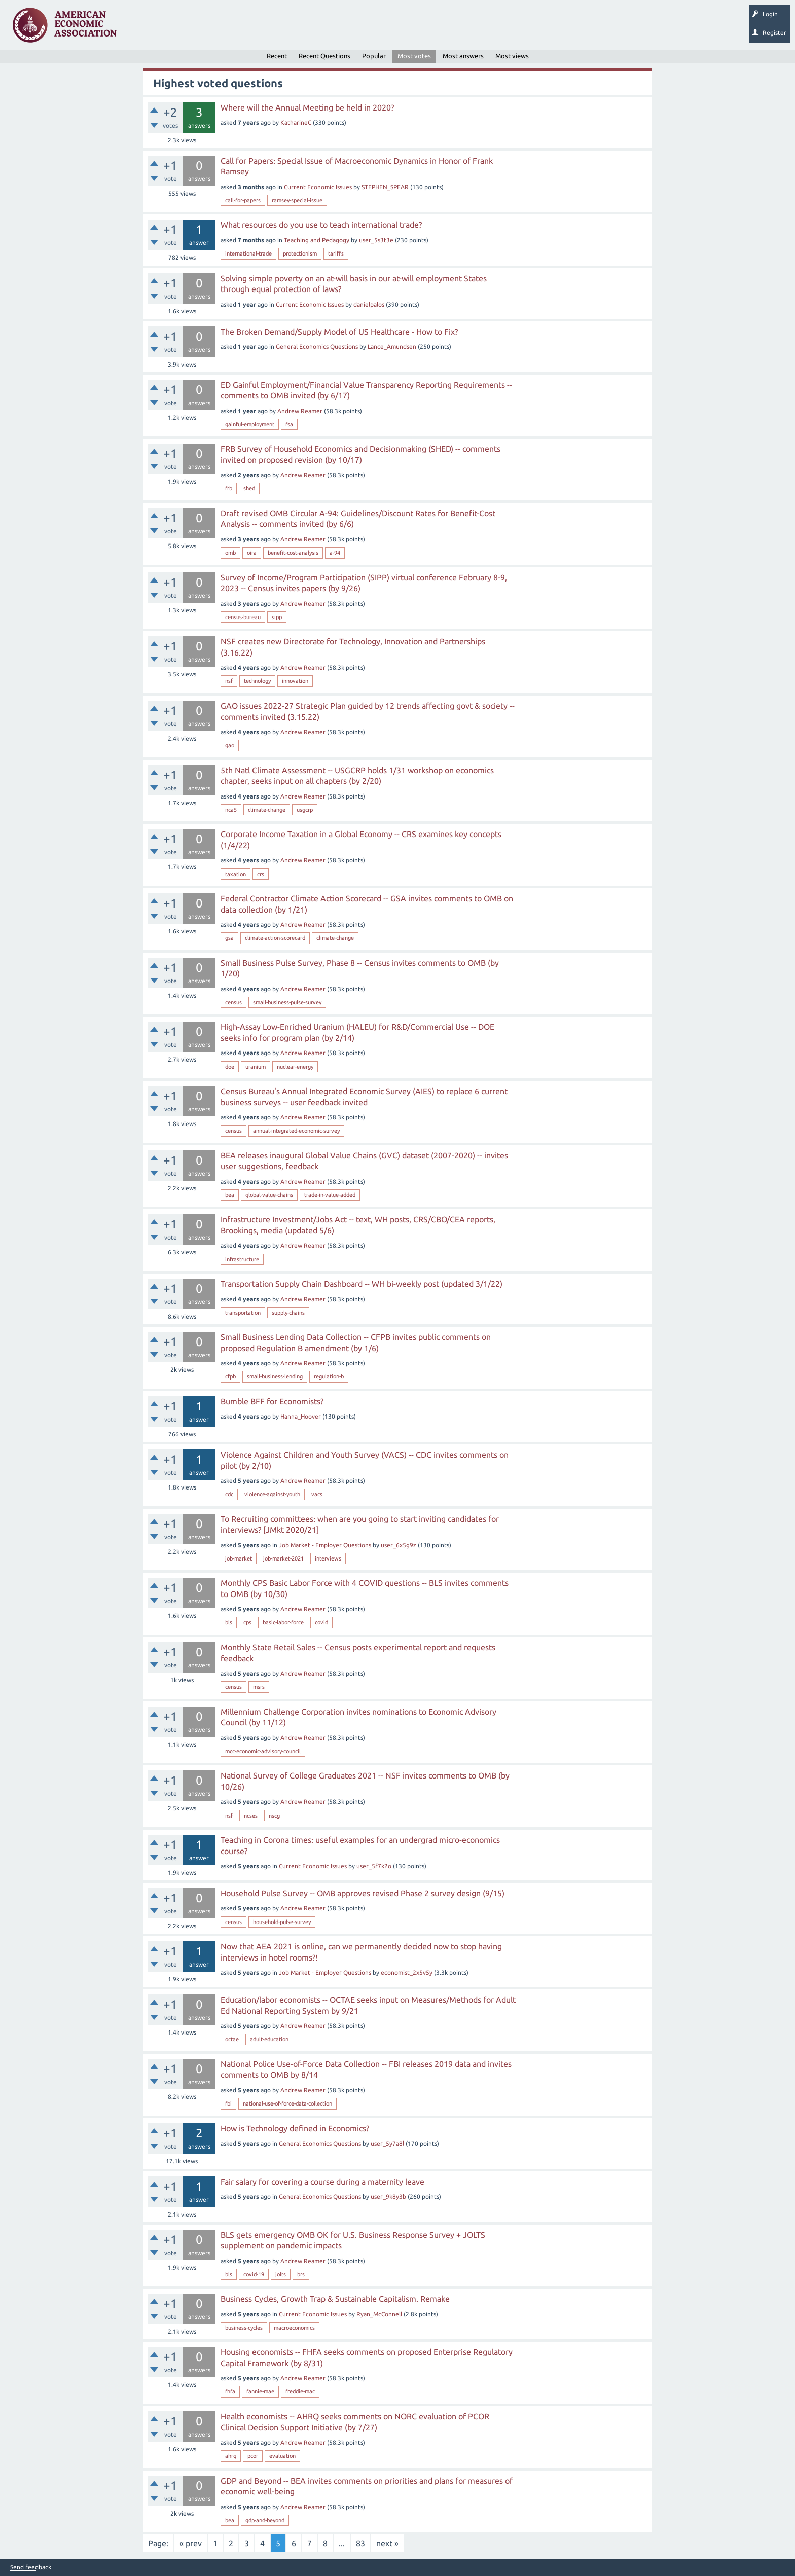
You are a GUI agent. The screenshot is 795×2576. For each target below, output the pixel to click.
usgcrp (305, 810)
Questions (145, 28)
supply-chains (288, 1313)
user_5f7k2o (373, 1866)
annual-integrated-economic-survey (296, 1131)
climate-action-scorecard (275, 938)
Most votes (414, 55)
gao (229, 745)
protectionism (300, 253)
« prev (190, 2543)
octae (232, 2039)
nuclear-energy (295, 1067)
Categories (263, 28)
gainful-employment (249, 424)
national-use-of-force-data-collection (287, 2103)
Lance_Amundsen (392, 346)
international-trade (248, 253)
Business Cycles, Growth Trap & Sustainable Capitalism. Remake (335, 2298)
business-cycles (244, 2328)
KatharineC (295, 122)
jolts (280, 2274)
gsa (229, 938)
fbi (228, 2103)
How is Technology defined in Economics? (295, 2128)
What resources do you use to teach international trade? (321, 224)
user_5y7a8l (387, 2143)
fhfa (230, 2391)
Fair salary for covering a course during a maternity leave (322, 2181)
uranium (255, 1067)
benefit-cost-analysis (293, 553)
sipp (277, 617)
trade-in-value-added (329, 1195)
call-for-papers (243, 200)
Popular (374, 55)
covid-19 (253, 2274)
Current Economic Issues (318, 187)
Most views (512, 55)
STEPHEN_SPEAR (385, 187)
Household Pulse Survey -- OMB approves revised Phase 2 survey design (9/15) (362, 1893)
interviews (328, 1558)
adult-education (269, 2039)
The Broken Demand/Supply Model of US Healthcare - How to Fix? (339, 331)
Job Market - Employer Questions (325, 1545)
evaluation (282, 2456)
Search (353, 28)
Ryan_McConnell (379, 2314)
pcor (252, 2456)
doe (229, 1067)
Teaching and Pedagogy (316, 240)
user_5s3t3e (376, 240)
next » (387, 2543)
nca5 (231, 810)
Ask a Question (311, 28)
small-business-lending (275, 1376)
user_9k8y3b (388, 2196)
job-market (238, 1558)
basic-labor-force (283, 1622)
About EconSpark (424, 28)
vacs (316, 1494)
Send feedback (30, 2567)
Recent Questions (324, 55)
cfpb (230, 1376)
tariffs (336, 253)
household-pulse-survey (282, 1922)
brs (301, 2274)
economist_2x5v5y (406, 1972)
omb (230, 553)
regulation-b (329, 1376)
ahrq (230, 2456)
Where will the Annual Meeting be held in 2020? (307, 107)
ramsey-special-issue (297, 200)
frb (228, 488)
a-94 (335, 553)
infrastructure (242, 1259)
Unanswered (188, 28)
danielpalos (368, 304)
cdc (229, 1494)
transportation (243, 1313)
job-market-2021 (283, 1558)
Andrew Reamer (299, 411)
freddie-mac (300, 2391)
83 (360, 2543)
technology (257, 681)
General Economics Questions (317, 346)
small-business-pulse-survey (287, 1002)
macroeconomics (294, 2328)
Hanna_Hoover (300, 1416)
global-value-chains (269, 1195)
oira (252, 553)
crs (260, 874)
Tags (227, 28)
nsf (229, 681)
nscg (274, 1815)
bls (228, 1622)
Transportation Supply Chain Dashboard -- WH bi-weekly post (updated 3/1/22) (361, 1283)
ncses (251, 1815)
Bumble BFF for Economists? (272, 1401)
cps (247, 1622)
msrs (259, 1687)
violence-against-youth (272, 1494)
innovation (295, 681)
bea (229, 1195)
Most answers (463, 55)
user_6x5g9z (398, 1545)
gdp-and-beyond (264, 2520)
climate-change (266, 810)
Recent (277, 55)
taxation (235, 874)
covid (321, 1622)
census (233, 1002)
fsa (289, 424)
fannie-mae (260, 2391)
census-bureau (243, 617)
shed (249, 488)
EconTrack (473, 28)
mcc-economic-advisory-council (263, 1751)
